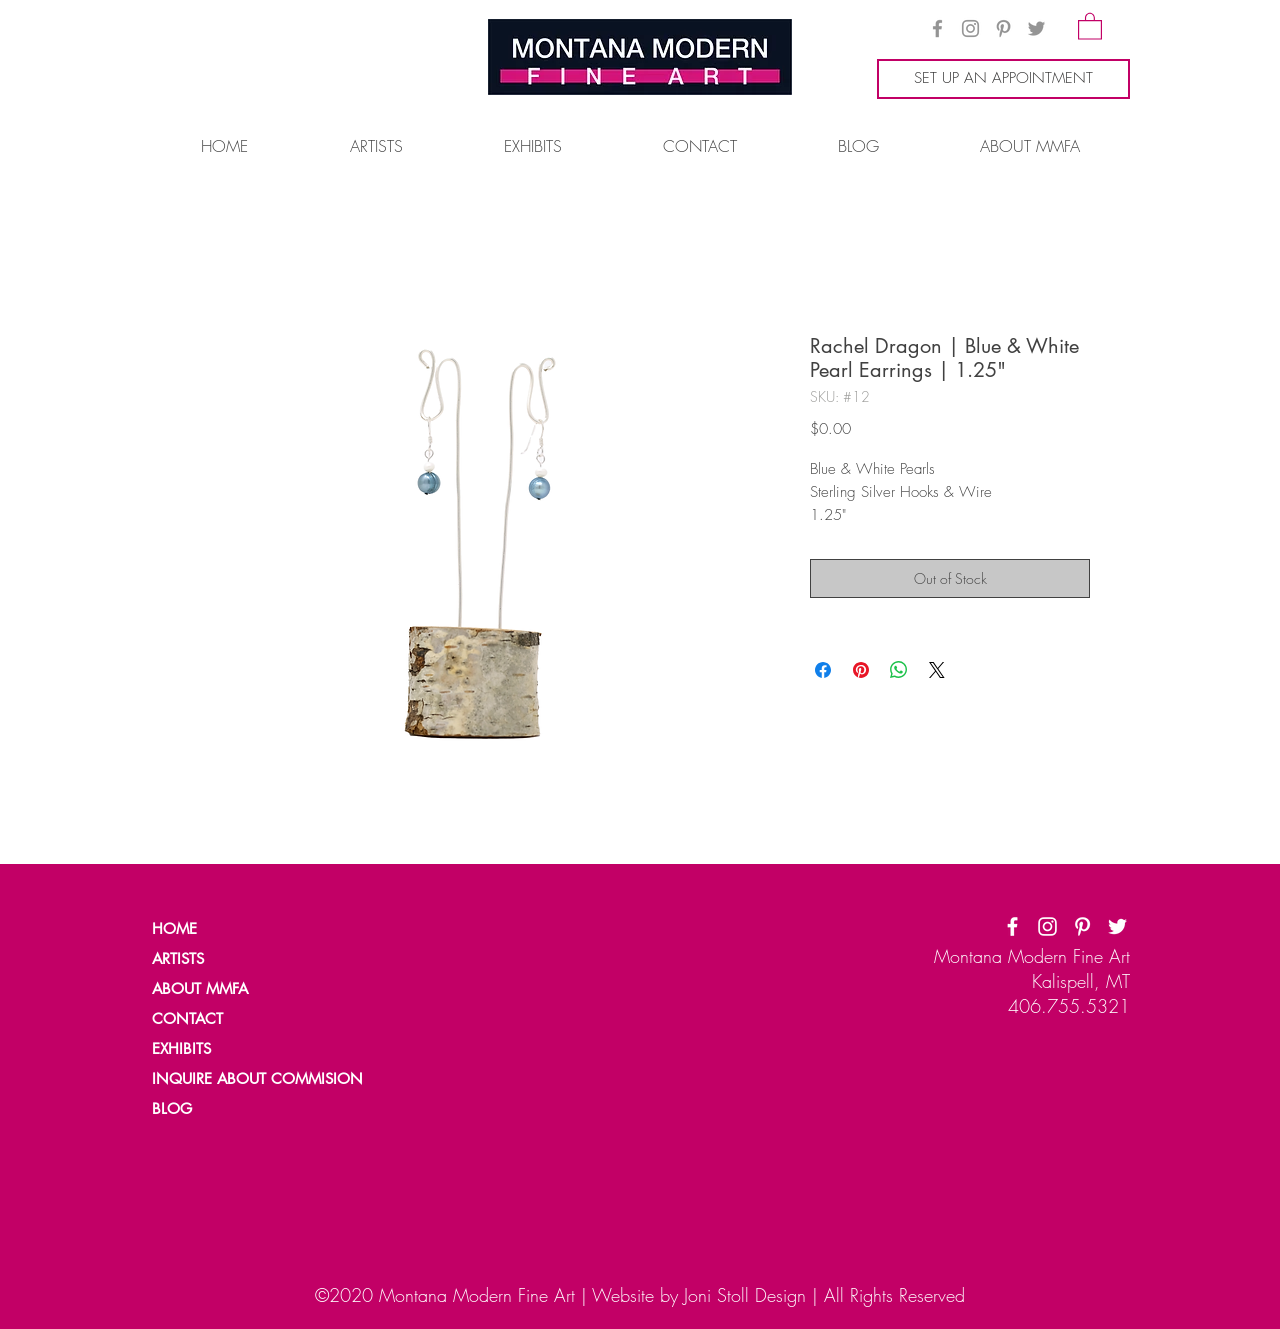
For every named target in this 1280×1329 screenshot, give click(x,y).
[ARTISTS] (221, 959)
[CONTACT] (221, 1019)
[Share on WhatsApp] (899, 670)
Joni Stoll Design (745, 1295)
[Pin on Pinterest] (861, 670)
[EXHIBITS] (183, 1049)
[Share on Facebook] (823, 670)
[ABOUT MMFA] (221, 989)
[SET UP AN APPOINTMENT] (1003, 79)
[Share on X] (937, 670)
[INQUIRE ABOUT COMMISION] (266, 1079)
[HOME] (221, 929)
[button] (1090, 25)
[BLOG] (221, 1109)
